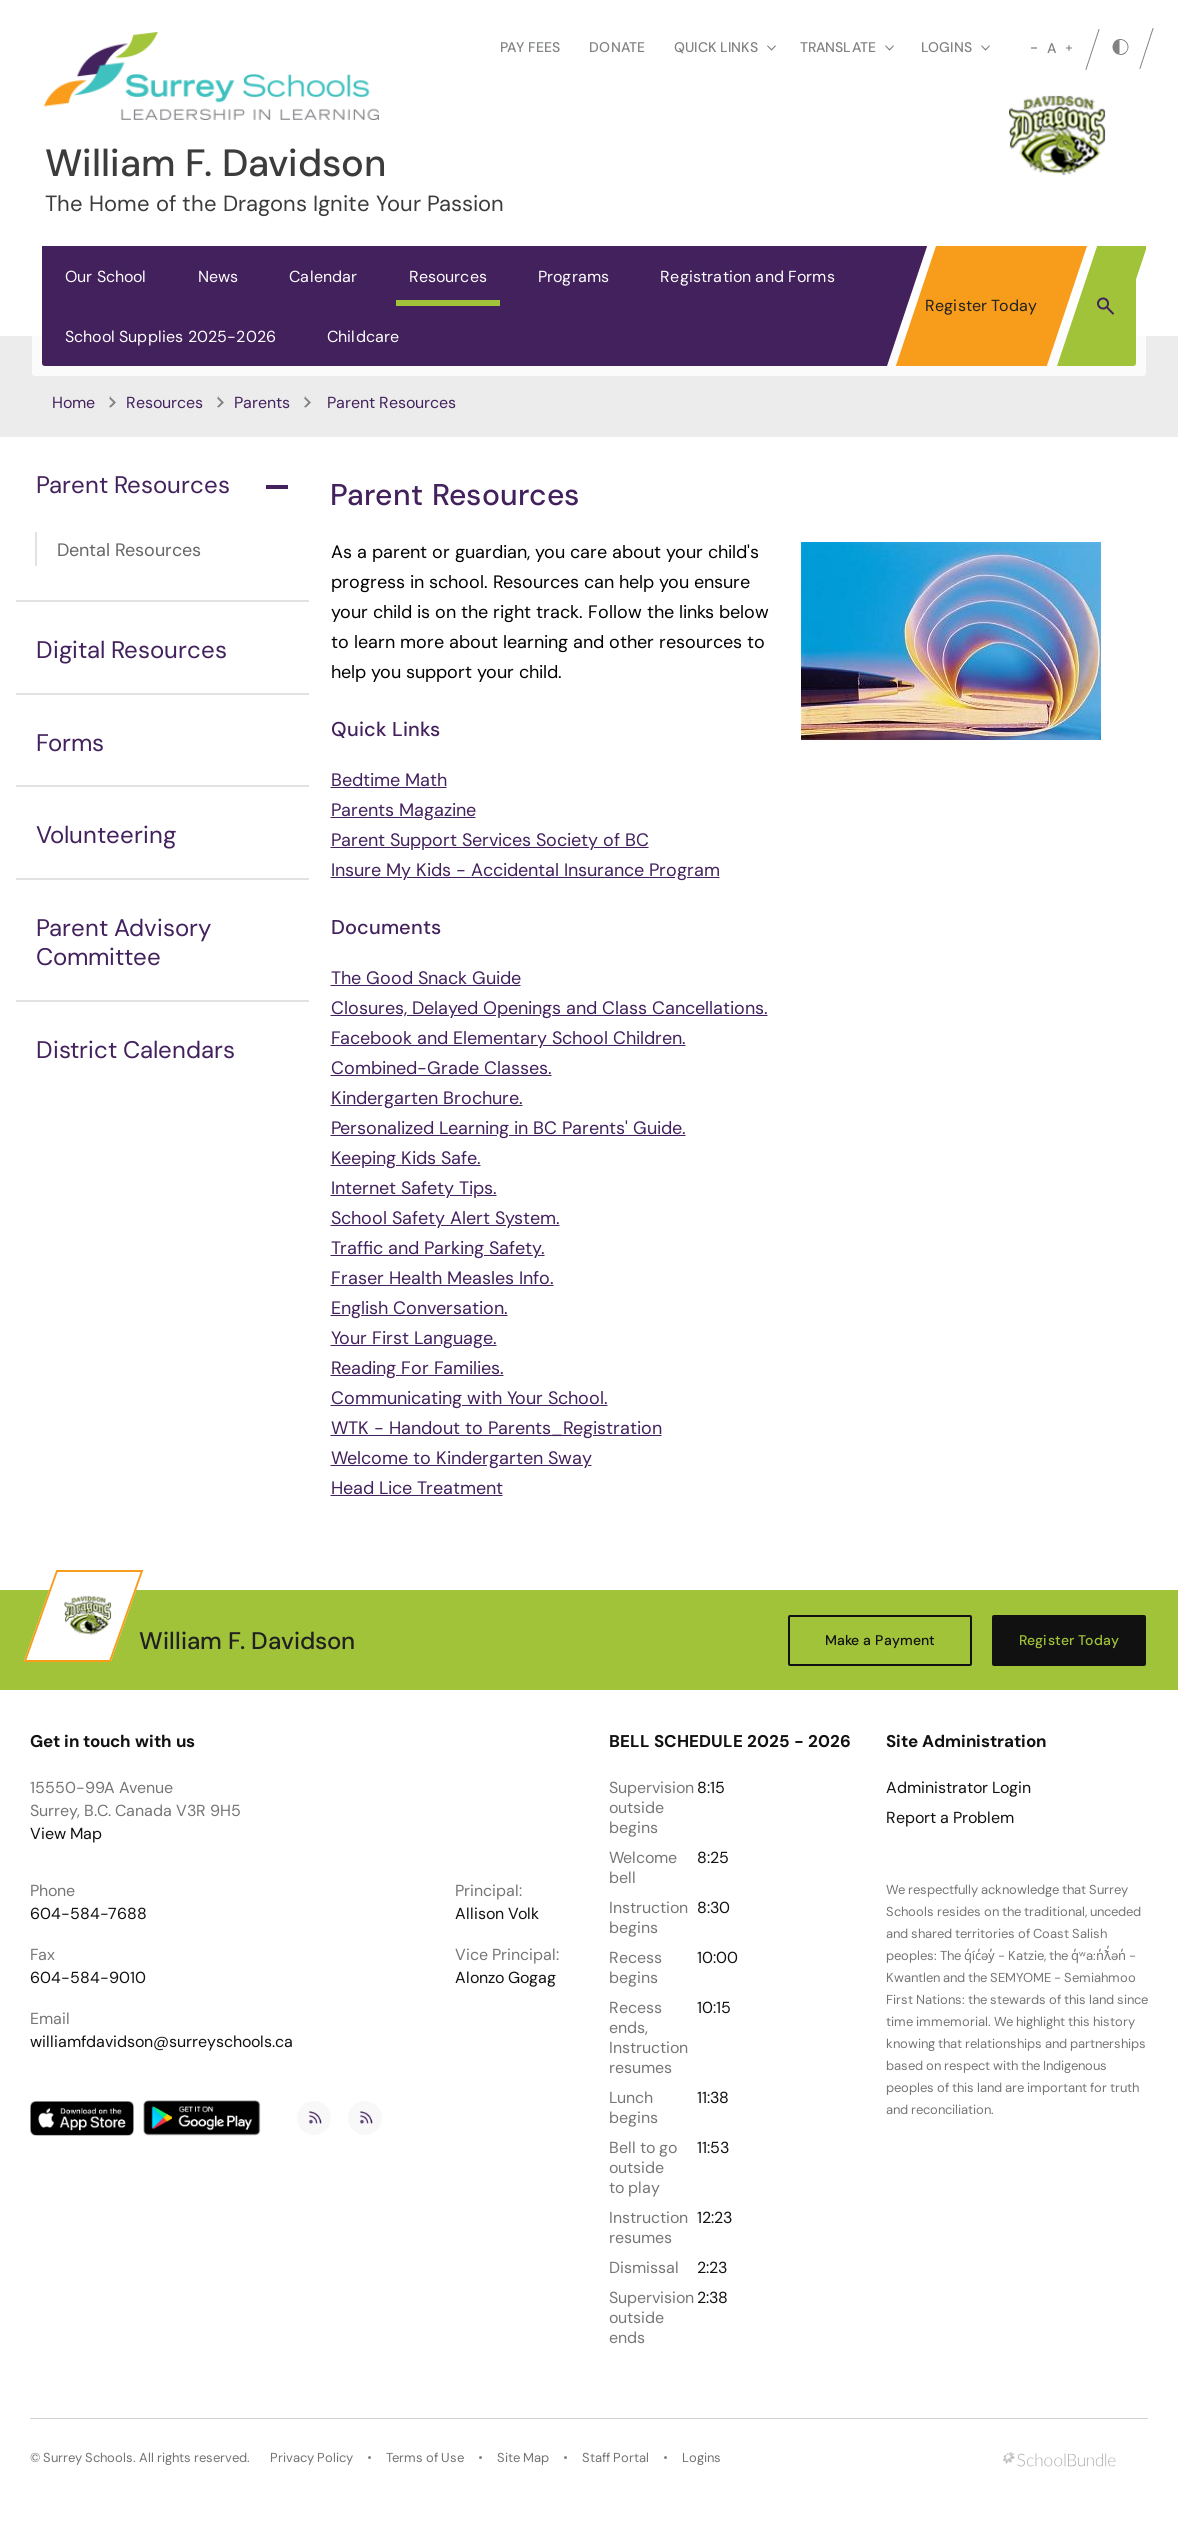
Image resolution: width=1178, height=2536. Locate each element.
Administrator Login (958, 1788)
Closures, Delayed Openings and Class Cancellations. (549, 1008)
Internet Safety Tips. (414, 1188)
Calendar (323, 276)
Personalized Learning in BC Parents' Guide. (508, 1128)
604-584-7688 (88, 1913)
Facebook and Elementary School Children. (508, 1038)
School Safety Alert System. (445, 1218)
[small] (1034, 48)
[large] (1069, 48)
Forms (70, 742)
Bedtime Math (389, 780)
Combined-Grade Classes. (441, 1068)
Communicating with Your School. (469, 1398)
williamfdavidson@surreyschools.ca (161, 2041)
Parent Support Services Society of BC (490, 840)
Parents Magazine (403, 810)
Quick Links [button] (725, 47)
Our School (106, 276)
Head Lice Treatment (417, 1488)
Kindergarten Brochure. (427, 1098)
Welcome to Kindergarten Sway (461, 1458)
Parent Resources (162, 484)
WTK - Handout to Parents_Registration (496, 1428)
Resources (448, 276)
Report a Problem (950, 1818)
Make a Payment (880, 1640)
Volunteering (106, 834)
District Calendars (135, 1049)
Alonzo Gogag (505, 1977)
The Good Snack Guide (426, 978)
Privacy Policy (311, 2457)
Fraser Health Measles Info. (442, 1278)
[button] (1105, 305)
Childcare (363, 336)
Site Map (523, 2457)
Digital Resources (131, 649)
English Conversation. (419, 1308)
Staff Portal (615, 2457)
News (218, 276)
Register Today (981, 305)
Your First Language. (414, 1338)
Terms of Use (425, 2457)
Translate (847, 47)
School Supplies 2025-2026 (170, 336)
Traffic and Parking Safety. (438, 1248)
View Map (66, 1833)
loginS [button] (955, 47)
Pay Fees (530, 47)
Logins (701, 2457)
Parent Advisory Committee (123, 942)
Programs (573, 276)
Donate (617, 47)
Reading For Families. (417, 1368)
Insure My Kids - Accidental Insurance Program (525, 870)
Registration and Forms (747, 276)
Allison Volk (497, 1913)
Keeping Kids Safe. (406, 1158)
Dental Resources (129, 550)
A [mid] (1051, 48)
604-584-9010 (88, 1977)
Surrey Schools (88, 2457)
